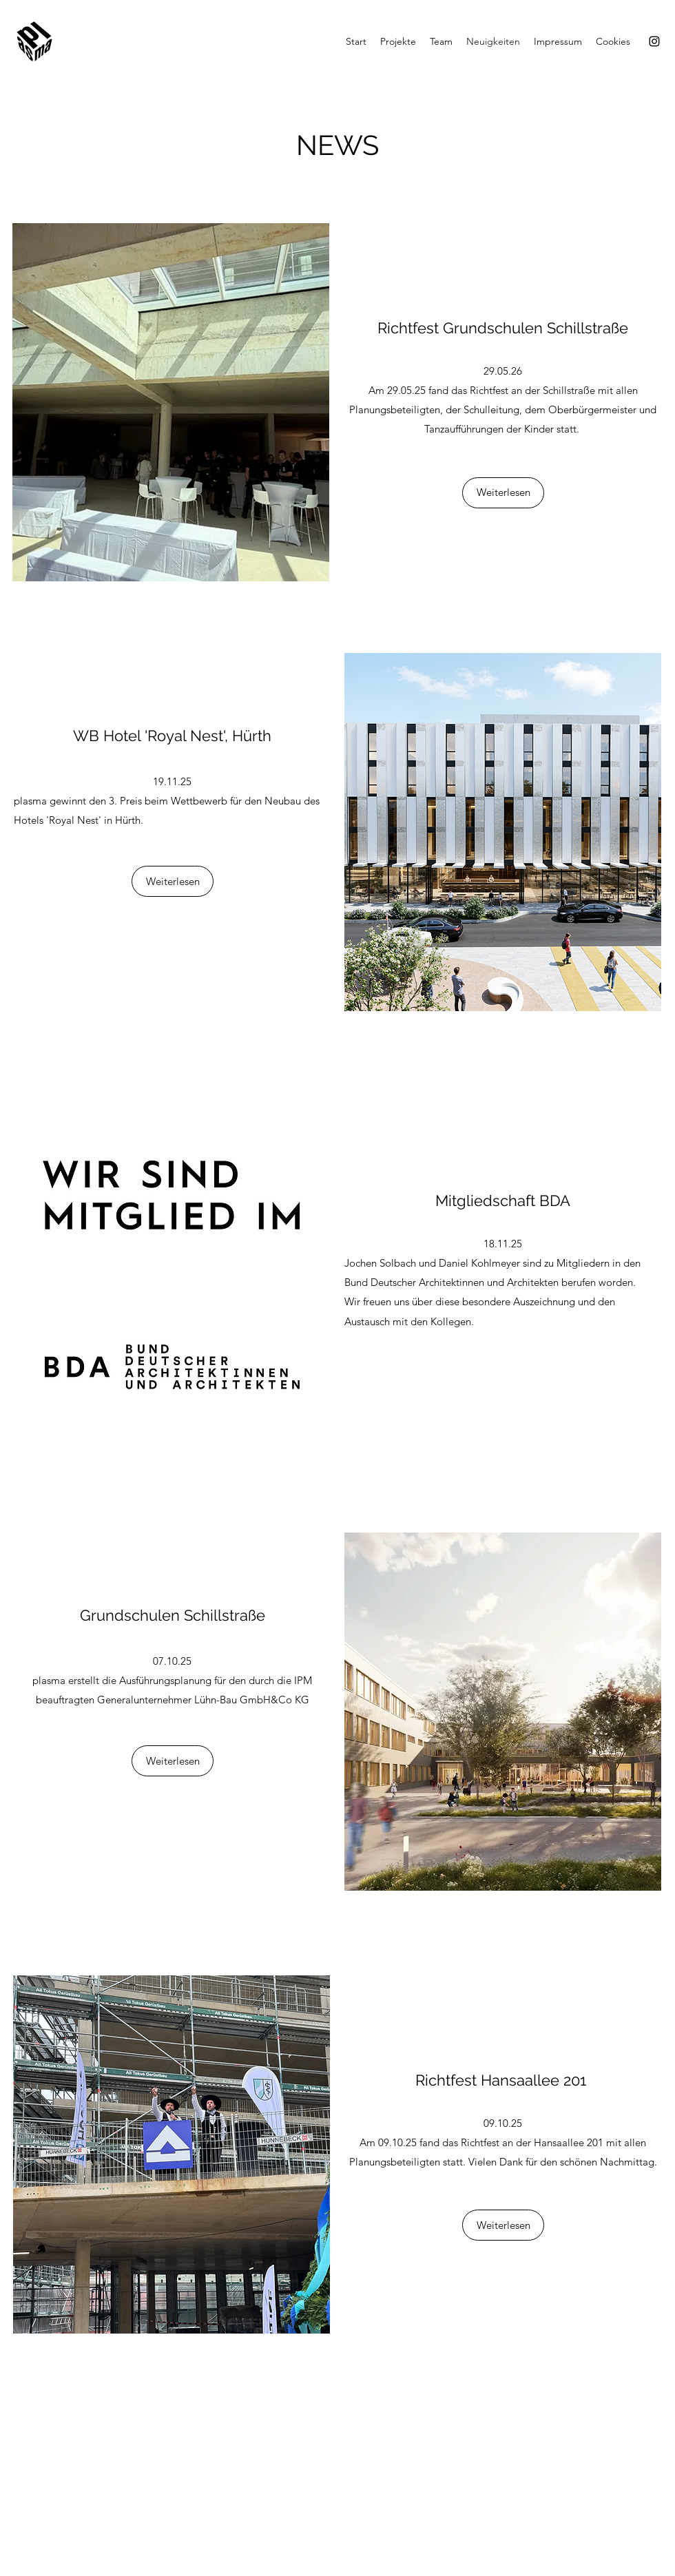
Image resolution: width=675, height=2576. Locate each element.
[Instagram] (654, 41)
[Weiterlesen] (503, 492)
